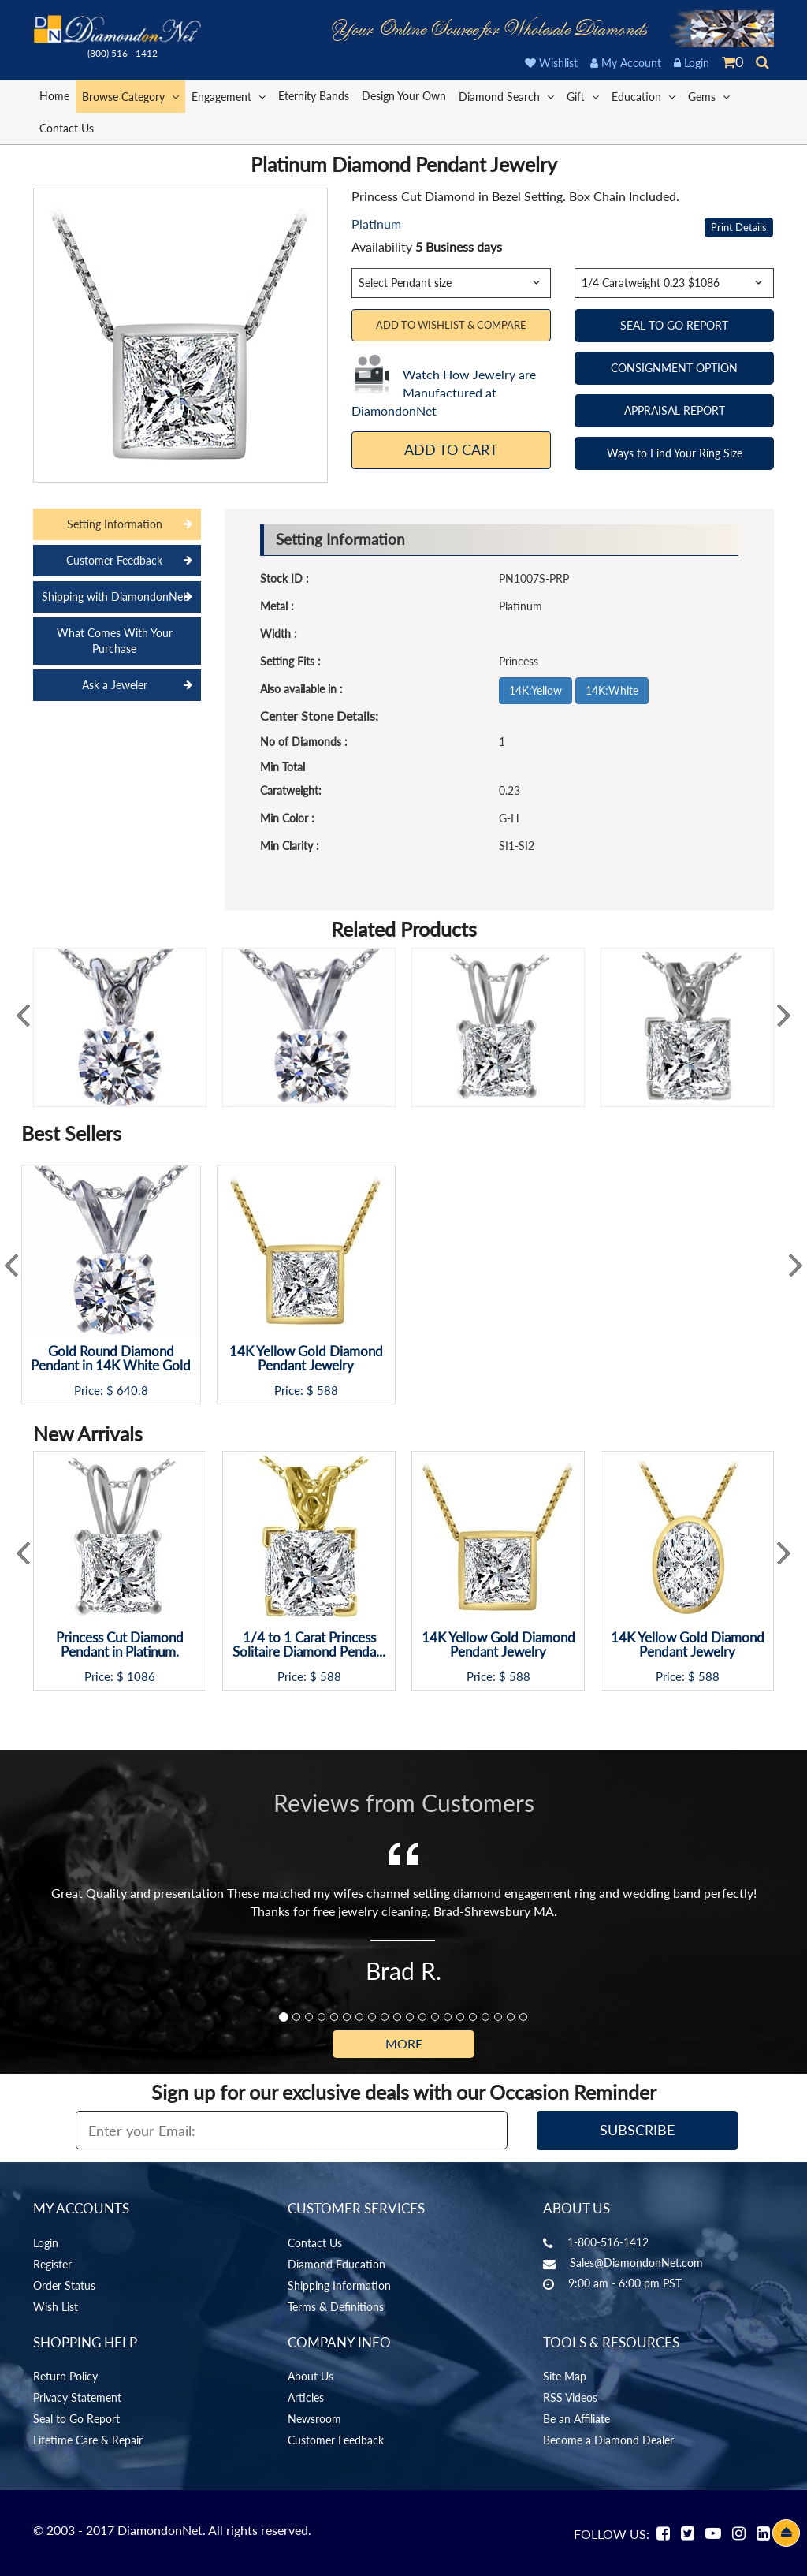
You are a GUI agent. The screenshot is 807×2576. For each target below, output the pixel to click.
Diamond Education (336, 2264)
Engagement (229, 95)
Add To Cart (451, 449)
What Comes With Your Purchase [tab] (115, 640)
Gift (583, 95)
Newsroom (314, 2418)
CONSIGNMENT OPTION (674, 368)
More (403, 2043)
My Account (625, 62)
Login (691, 62)
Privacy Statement (77, 2397)
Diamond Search (506, 95)
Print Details (739, 227)
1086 (141, 1676)
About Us (310, 2376)
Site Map (564, 2376)
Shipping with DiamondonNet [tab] (114, 596)
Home (54, 96)
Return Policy (65, 2376)
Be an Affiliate (576, 2418)
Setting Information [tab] (114, 524)
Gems (709, 95)
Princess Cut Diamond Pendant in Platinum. (120, 1645)
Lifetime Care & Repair (88, 2440)
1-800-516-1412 (608, 2242)
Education (643, 95)
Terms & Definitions (336, 2306)
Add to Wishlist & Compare (451, 325)
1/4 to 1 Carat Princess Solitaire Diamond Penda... (308, 1645)
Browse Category (130, 95)
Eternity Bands (313, 96)
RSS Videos (570, 2397)
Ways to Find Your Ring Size (674, 453)
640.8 (132, 1390)
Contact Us (66, 128)
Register (52, 2264)
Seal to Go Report (76, 2418)
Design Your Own (404, 96)
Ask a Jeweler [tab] (114, 685)
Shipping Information (339, 2285)
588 (327, 1390)
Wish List (55, 2306)
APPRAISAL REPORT (674, 410)
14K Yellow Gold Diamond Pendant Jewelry (306, 1359)
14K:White (612, 690)
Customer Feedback (336, 2440)
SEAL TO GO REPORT (674, 325)
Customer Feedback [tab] (114, 560)
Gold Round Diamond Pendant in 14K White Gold (111, 1359)
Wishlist (551, 62)
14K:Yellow (535, 690)
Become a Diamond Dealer (608, 2440)
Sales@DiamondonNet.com (636, 2262)
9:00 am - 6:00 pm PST (625, 2283)
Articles (306, 2397)
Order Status (64, 2285)
